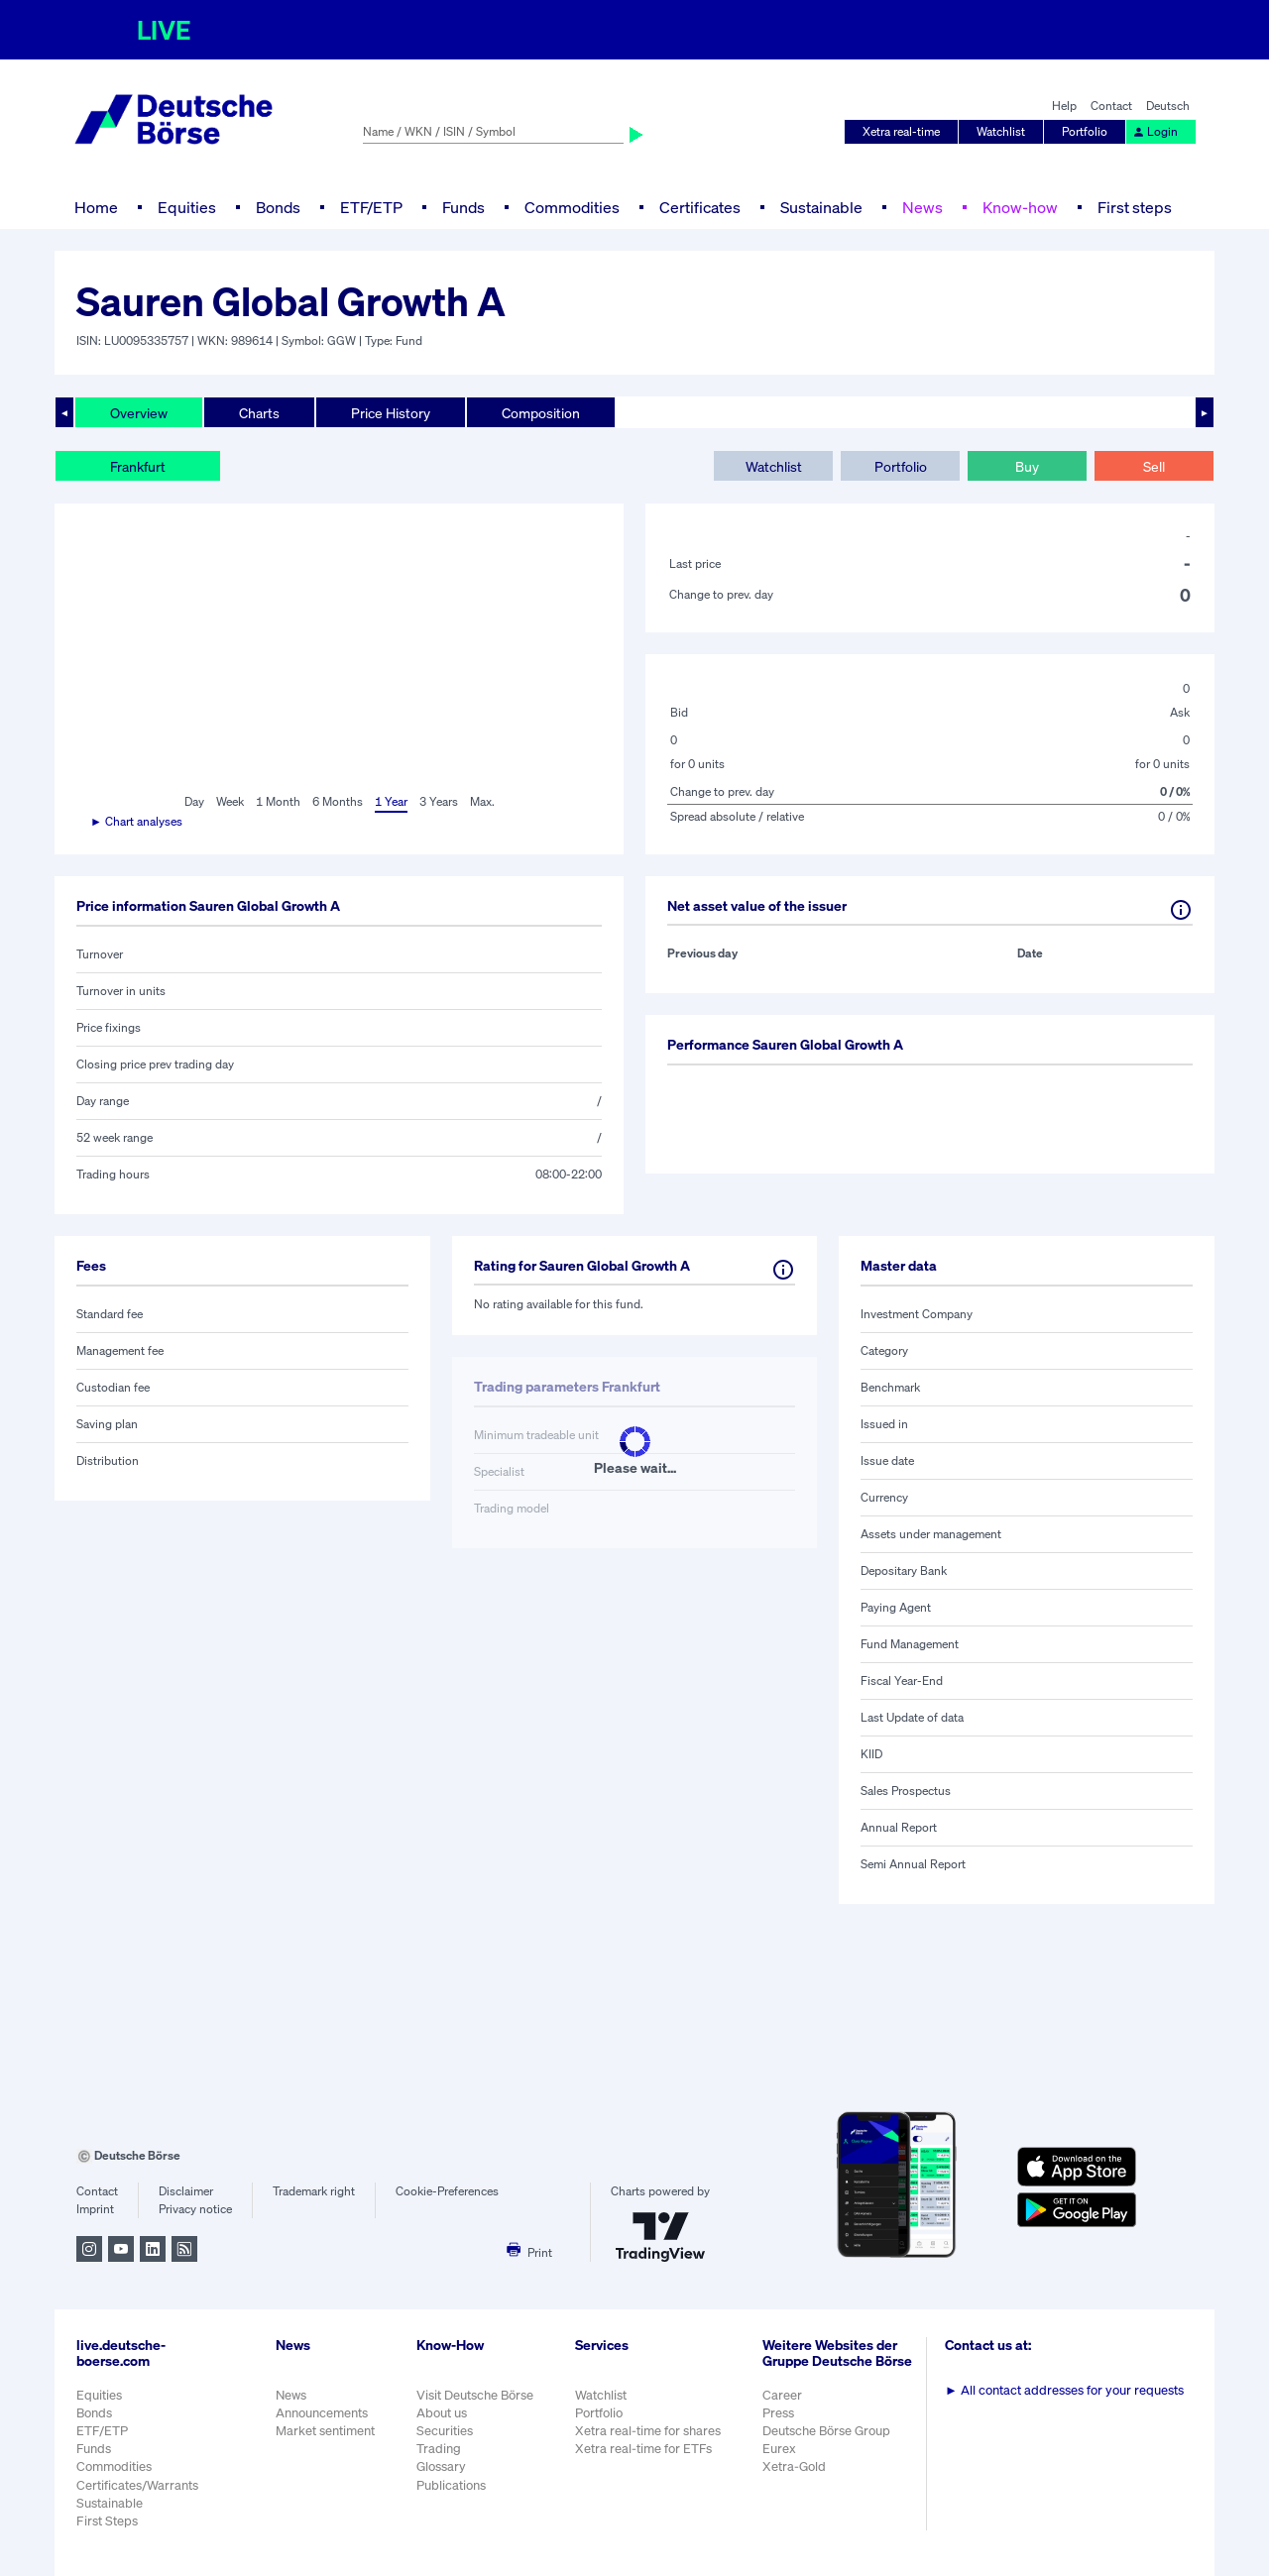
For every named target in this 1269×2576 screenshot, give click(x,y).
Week (230, 801)
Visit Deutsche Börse (474, 2395)
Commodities (572, 207)
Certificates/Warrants (137, 2485)
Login (1155, 131)
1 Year (391, 801)
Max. (482, 801)
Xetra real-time (901, 131)
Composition (541, 412)
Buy (1027, 466)
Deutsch (1168, 105)
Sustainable (821, 207)
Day (194, 801)
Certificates (700, 207)
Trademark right (314, 2191)
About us (441, 2413)
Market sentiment (325, 2430)
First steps (1134, 207)
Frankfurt (138, 466)
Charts (259, 412)
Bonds (278, 207)
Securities (444, 2430)
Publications (451, 2485)
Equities (187, 207)
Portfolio (1084, 131)
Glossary (441, 2466)
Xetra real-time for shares (648, 2430)
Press (778, 2413)
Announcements (322, 2413)
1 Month (278, 801)
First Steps (107, 2521)
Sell (1154, 466)
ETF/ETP (371, 207)
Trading (438, 2448)
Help (1064, 105)
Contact (1111, 105)
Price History (390, 412)
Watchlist (1001, 131)
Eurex (779, 2448)
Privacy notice (195, 2208)
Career (782, 2395)
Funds (463, 207)
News (922, 207)
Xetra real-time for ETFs (643, 2448)
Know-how (1020, 207)
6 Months (337, 801)
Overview (139, 412)
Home (96, 207)
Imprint (95, 2208)
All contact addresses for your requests (1064, 2390)
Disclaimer (186, 2191)
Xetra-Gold (794, 2466)
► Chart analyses (136, 821)
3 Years (438, 801)
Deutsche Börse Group (826, 2430)
